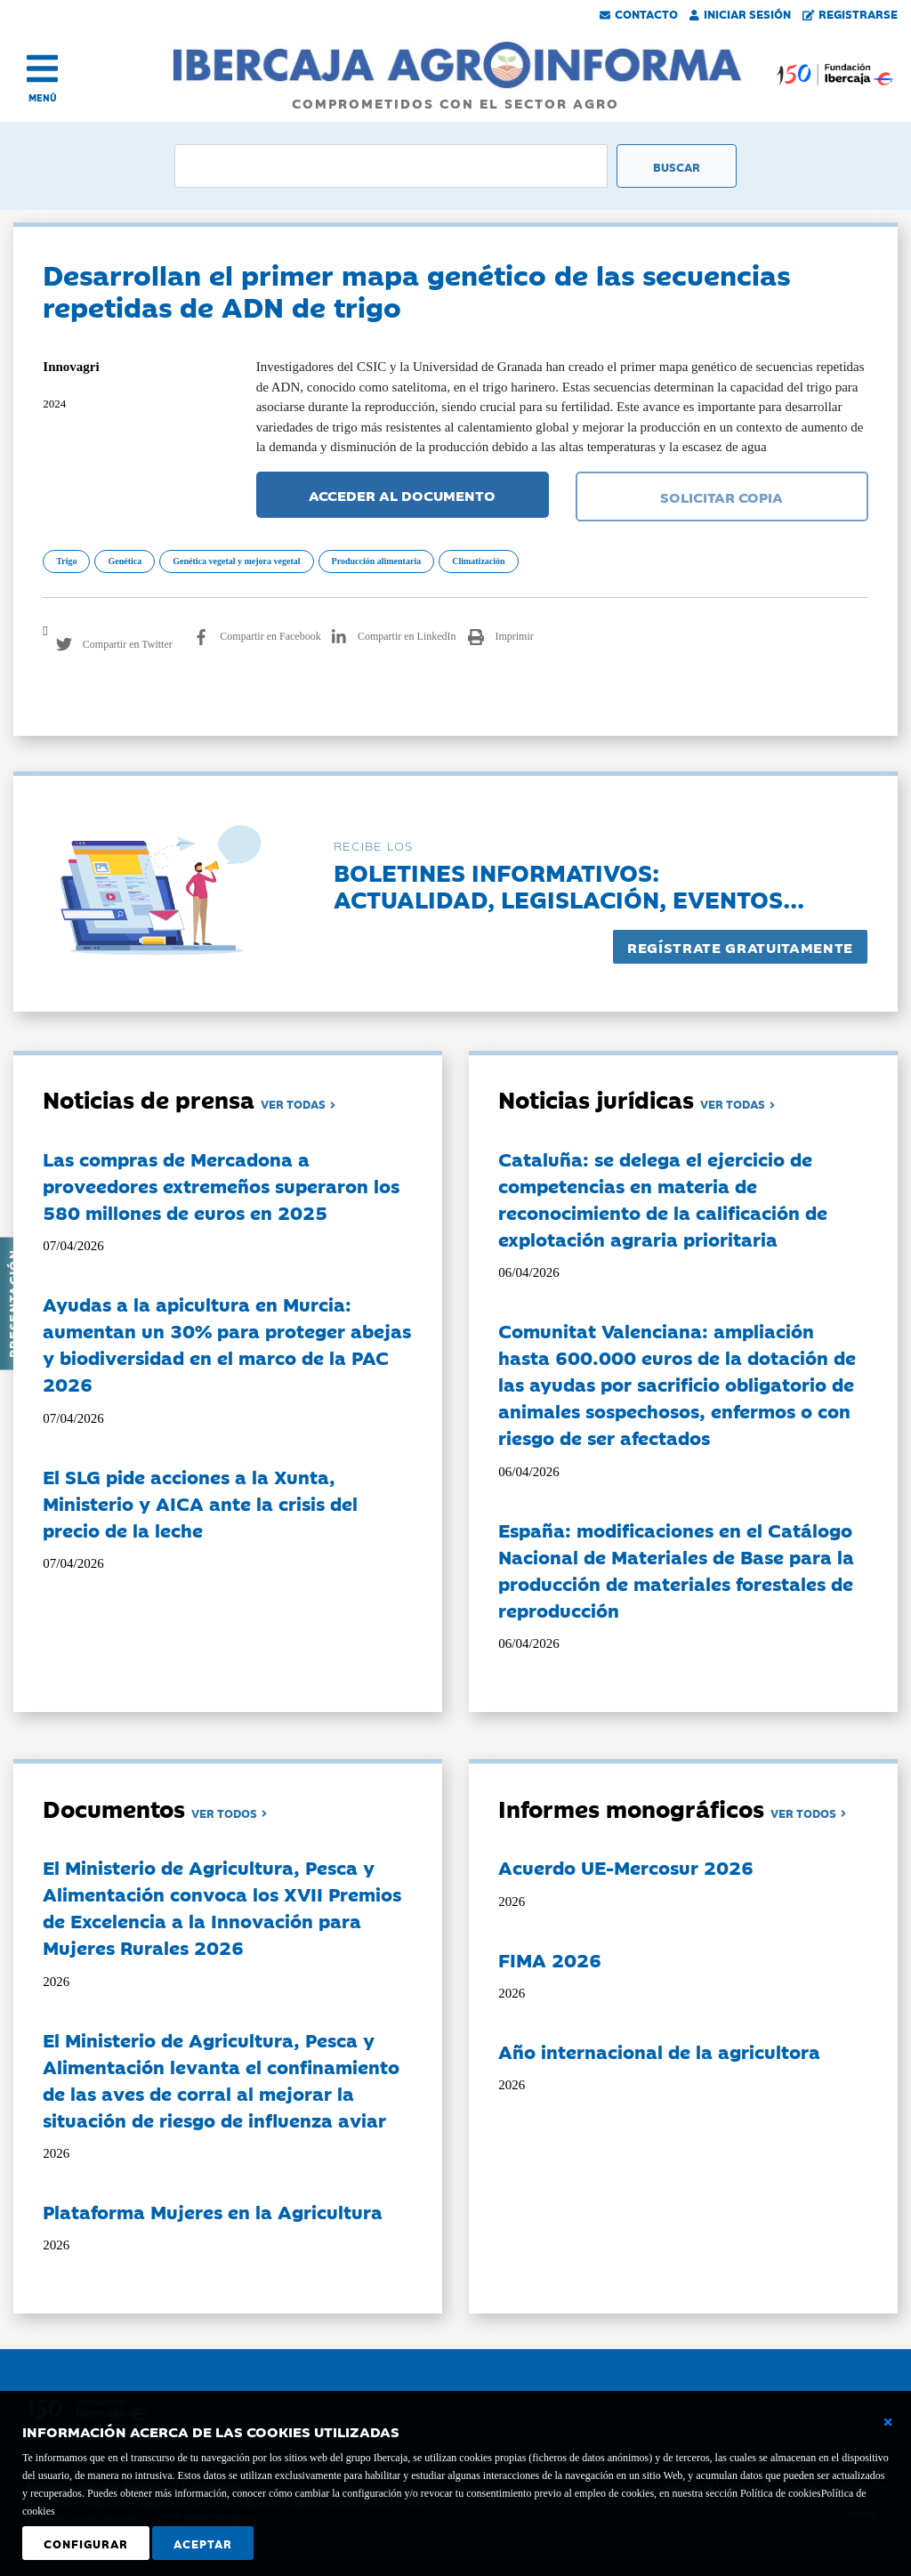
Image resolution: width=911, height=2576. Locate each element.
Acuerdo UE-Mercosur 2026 (626, 1866)
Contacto (639, 13)
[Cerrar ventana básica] (887, 2422)
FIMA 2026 (549, 1959)
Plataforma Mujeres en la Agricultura (213, 2211)
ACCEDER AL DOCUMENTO (402, 495)
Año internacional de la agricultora (659, 2051)
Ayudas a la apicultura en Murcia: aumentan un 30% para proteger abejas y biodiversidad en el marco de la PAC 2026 (227, 1343)
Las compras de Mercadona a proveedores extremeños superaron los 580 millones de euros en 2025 (221, 1185)
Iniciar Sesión (740, 13)
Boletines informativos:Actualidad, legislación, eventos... (569, 885)
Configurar (86, 2543)
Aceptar (202, 2543)
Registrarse (850, 13)
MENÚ (42, 97)
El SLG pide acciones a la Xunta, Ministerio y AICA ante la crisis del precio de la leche (200, 1503)
